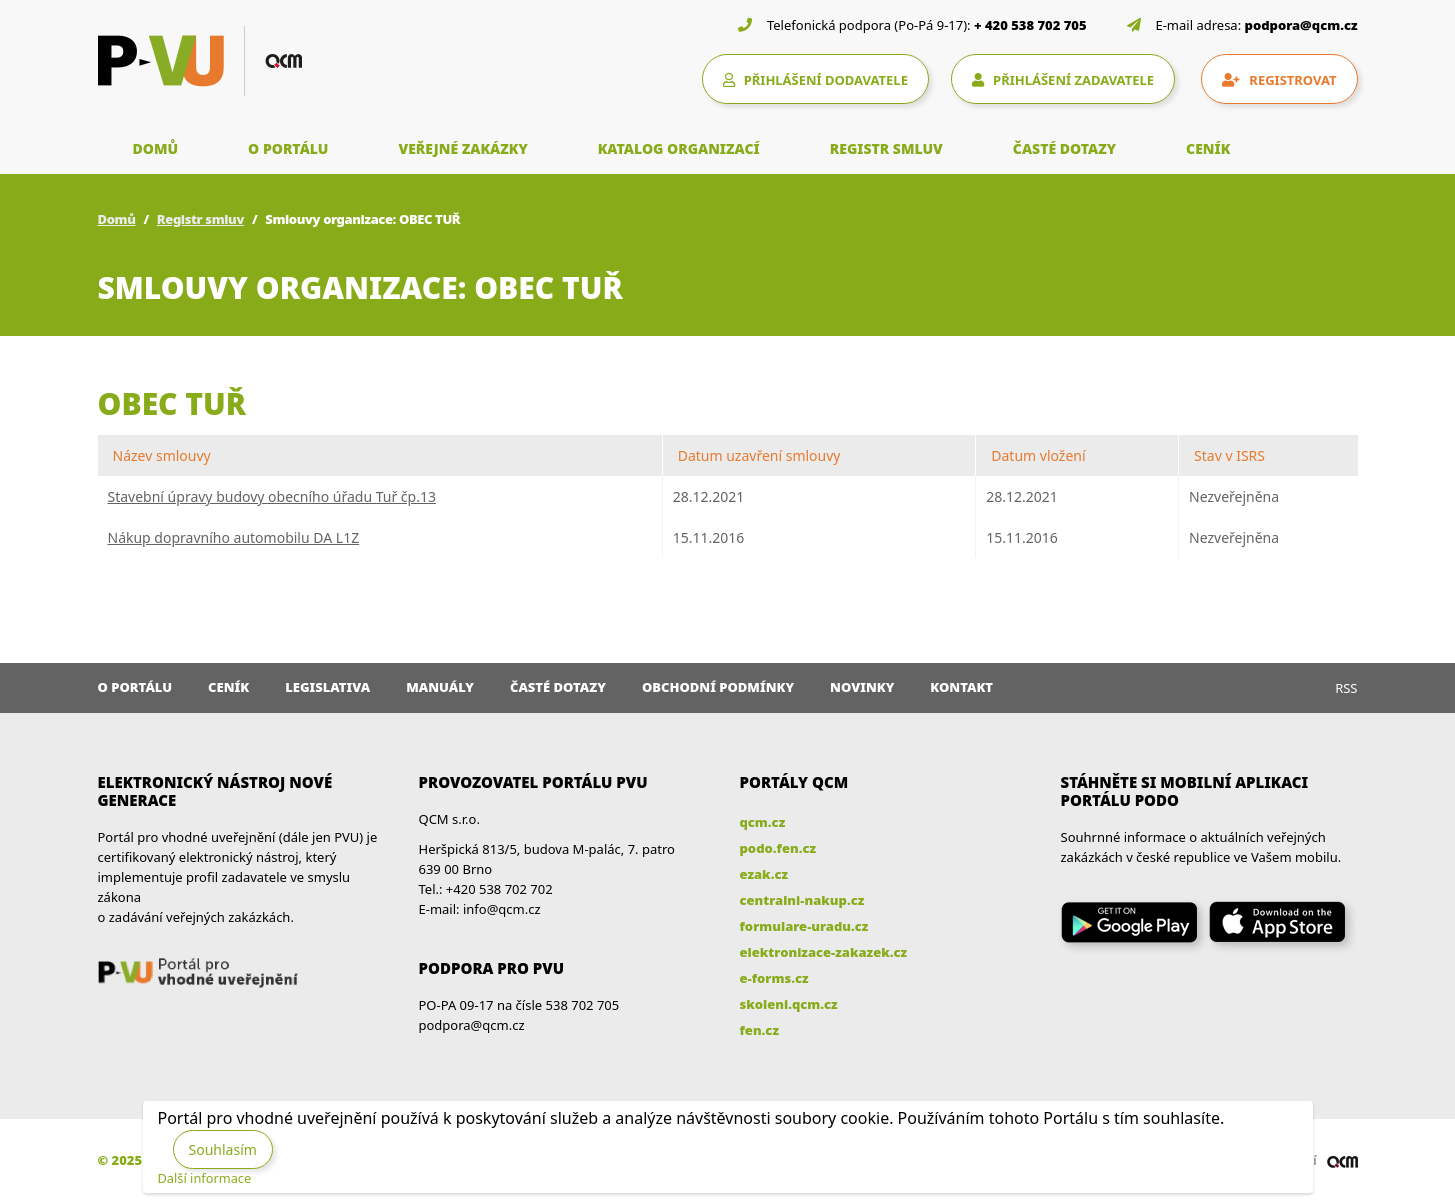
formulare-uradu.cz (804, 926)
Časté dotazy (558, 687)
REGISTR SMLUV (886, 148)
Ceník (228, 687)
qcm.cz (763, 822)
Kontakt (961, 687)
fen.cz (759, 1030)
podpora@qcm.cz (1301, 25)
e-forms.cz (774, 978)
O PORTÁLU (288, 148)
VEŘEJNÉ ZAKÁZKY (462, 148)
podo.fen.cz (778, 848)
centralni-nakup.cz (802, 900)
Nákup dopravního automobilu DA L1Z (234, 537)
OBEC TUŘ (172, 403)
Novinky (862, 687)
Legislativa (327, 687)
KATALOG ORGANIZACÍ (679, 148)
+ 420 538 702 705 (1030, 25)
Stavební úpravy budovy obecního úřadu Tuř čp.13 (272, 496)
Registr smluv (200, 219)
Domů (117, 219)
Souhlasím (223, 1149)
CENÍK (1208, 148)
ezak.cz (764, 874)
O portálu (135, 687)
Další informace (205, 1178)
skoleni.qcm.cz (789, 1004)
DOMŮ (156, 148)
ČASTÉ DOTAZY (1064, 148)
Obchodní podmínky (718, 687)
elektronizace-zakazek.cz (824, 952)
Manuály (440, 687)
